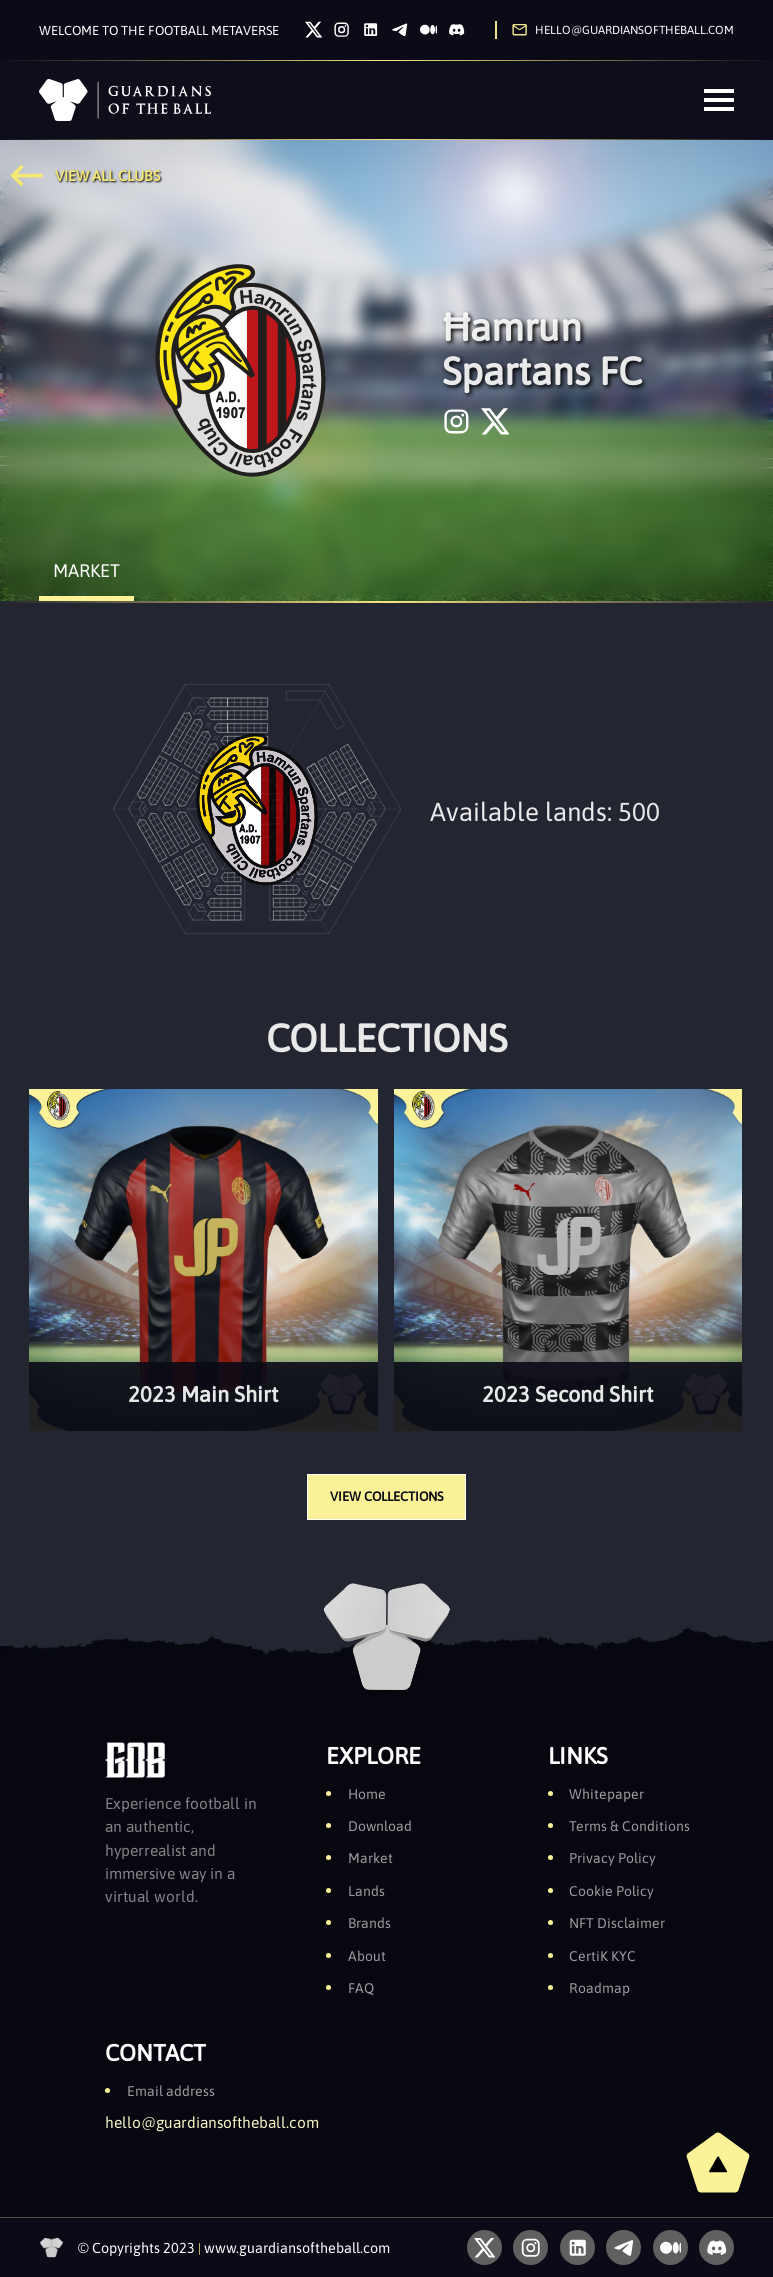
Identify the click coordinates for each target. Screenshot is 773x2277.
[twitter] (495, 422)
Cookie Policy (611, 1891)
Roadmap (599, 1988)
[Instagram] (341, 29)
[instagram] (456, 422)
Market (370, 1858)
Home (367, 1794)
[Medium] (428, 29)
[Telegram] (399, 29)
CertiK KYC (602, 1956)
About (367, 1956)
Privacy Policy (612, 1858)
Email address (171, 2091)
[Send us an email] (615, 29)
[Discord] (456, 29)
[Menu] (719, 100)
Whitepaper (606, 1794)
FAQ (361, 1988)
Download (380, 1826)
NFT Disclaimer (617, 1923)
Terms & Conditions (629, 1826)
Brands (369, 1923)
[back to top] (718, 2162)
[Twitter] (313, 29)
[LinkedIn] (370, 29)
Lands (366, 1891)
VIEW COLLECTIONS (386, 1496)
